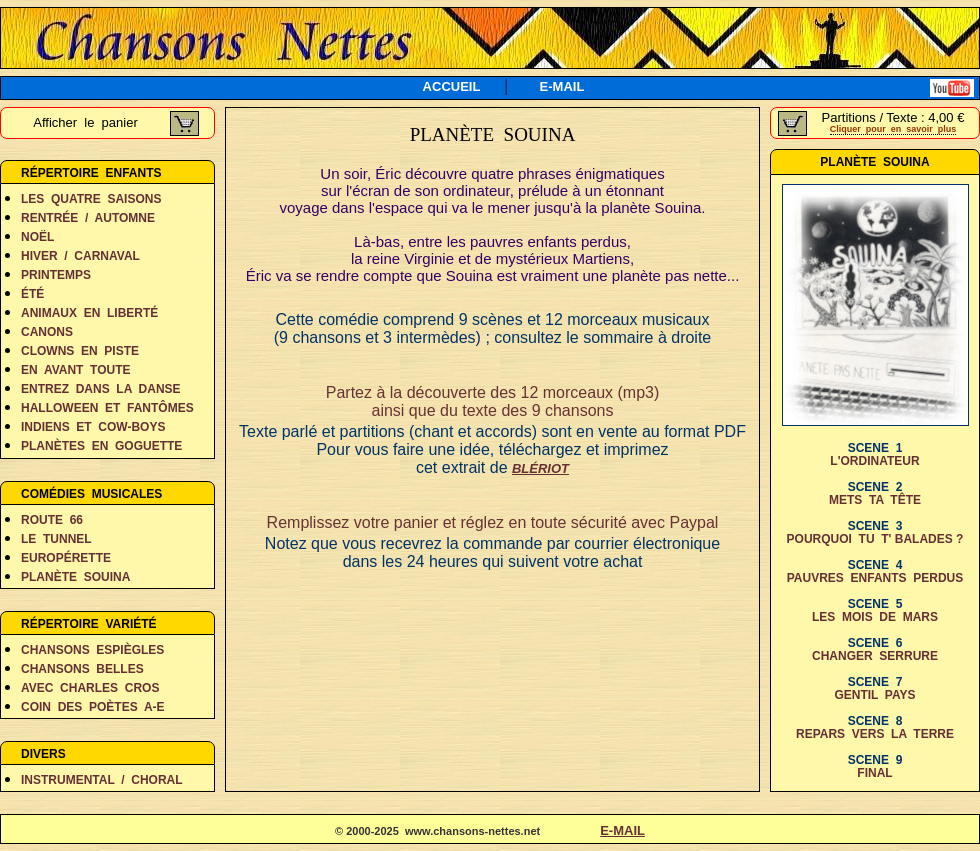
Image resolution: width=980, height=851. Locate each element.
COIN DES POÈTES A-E (93, 707)
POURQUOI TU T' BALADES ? (875, 539)
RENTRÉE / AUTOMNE (88, 218)
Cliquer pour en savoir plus (893, 129)
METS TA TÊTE (875, 500)
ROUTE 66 (52, 520)
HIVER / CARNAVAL (80, 256)
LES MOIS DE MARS (875, 617)
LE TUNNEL (56, 539)
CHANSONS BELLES (82, 669)
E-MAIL (562, 86)
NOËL (37, 237)
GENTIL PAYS (874, 695)
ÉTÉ (32, 294)
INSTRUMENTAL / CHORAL (102, 780)
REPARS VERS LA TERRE (875, 734)
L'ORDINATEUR (874, 461)
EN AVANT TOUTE (76, 370)
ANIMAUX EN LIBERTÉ (89, 313)
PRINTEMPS (56, 275)
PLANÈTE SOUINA (75, 577)
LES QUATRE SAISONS (91, 199)
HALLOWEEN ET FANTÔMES (107, 408)
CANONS (47, 332)
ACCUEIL (452, 86)
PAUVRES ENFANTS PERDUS (875, 578)
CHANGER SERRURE (875, 656)
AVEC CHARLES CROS (90, 688)
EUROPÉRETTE (66, 558)
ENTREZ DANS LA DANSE (101, 389)
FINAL (874, 773)
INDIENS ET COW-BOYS (93, 427)
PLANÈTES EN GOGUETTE (101, 446)
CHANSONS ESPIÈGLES (92, 650)
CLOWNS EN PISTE (80, 351)
